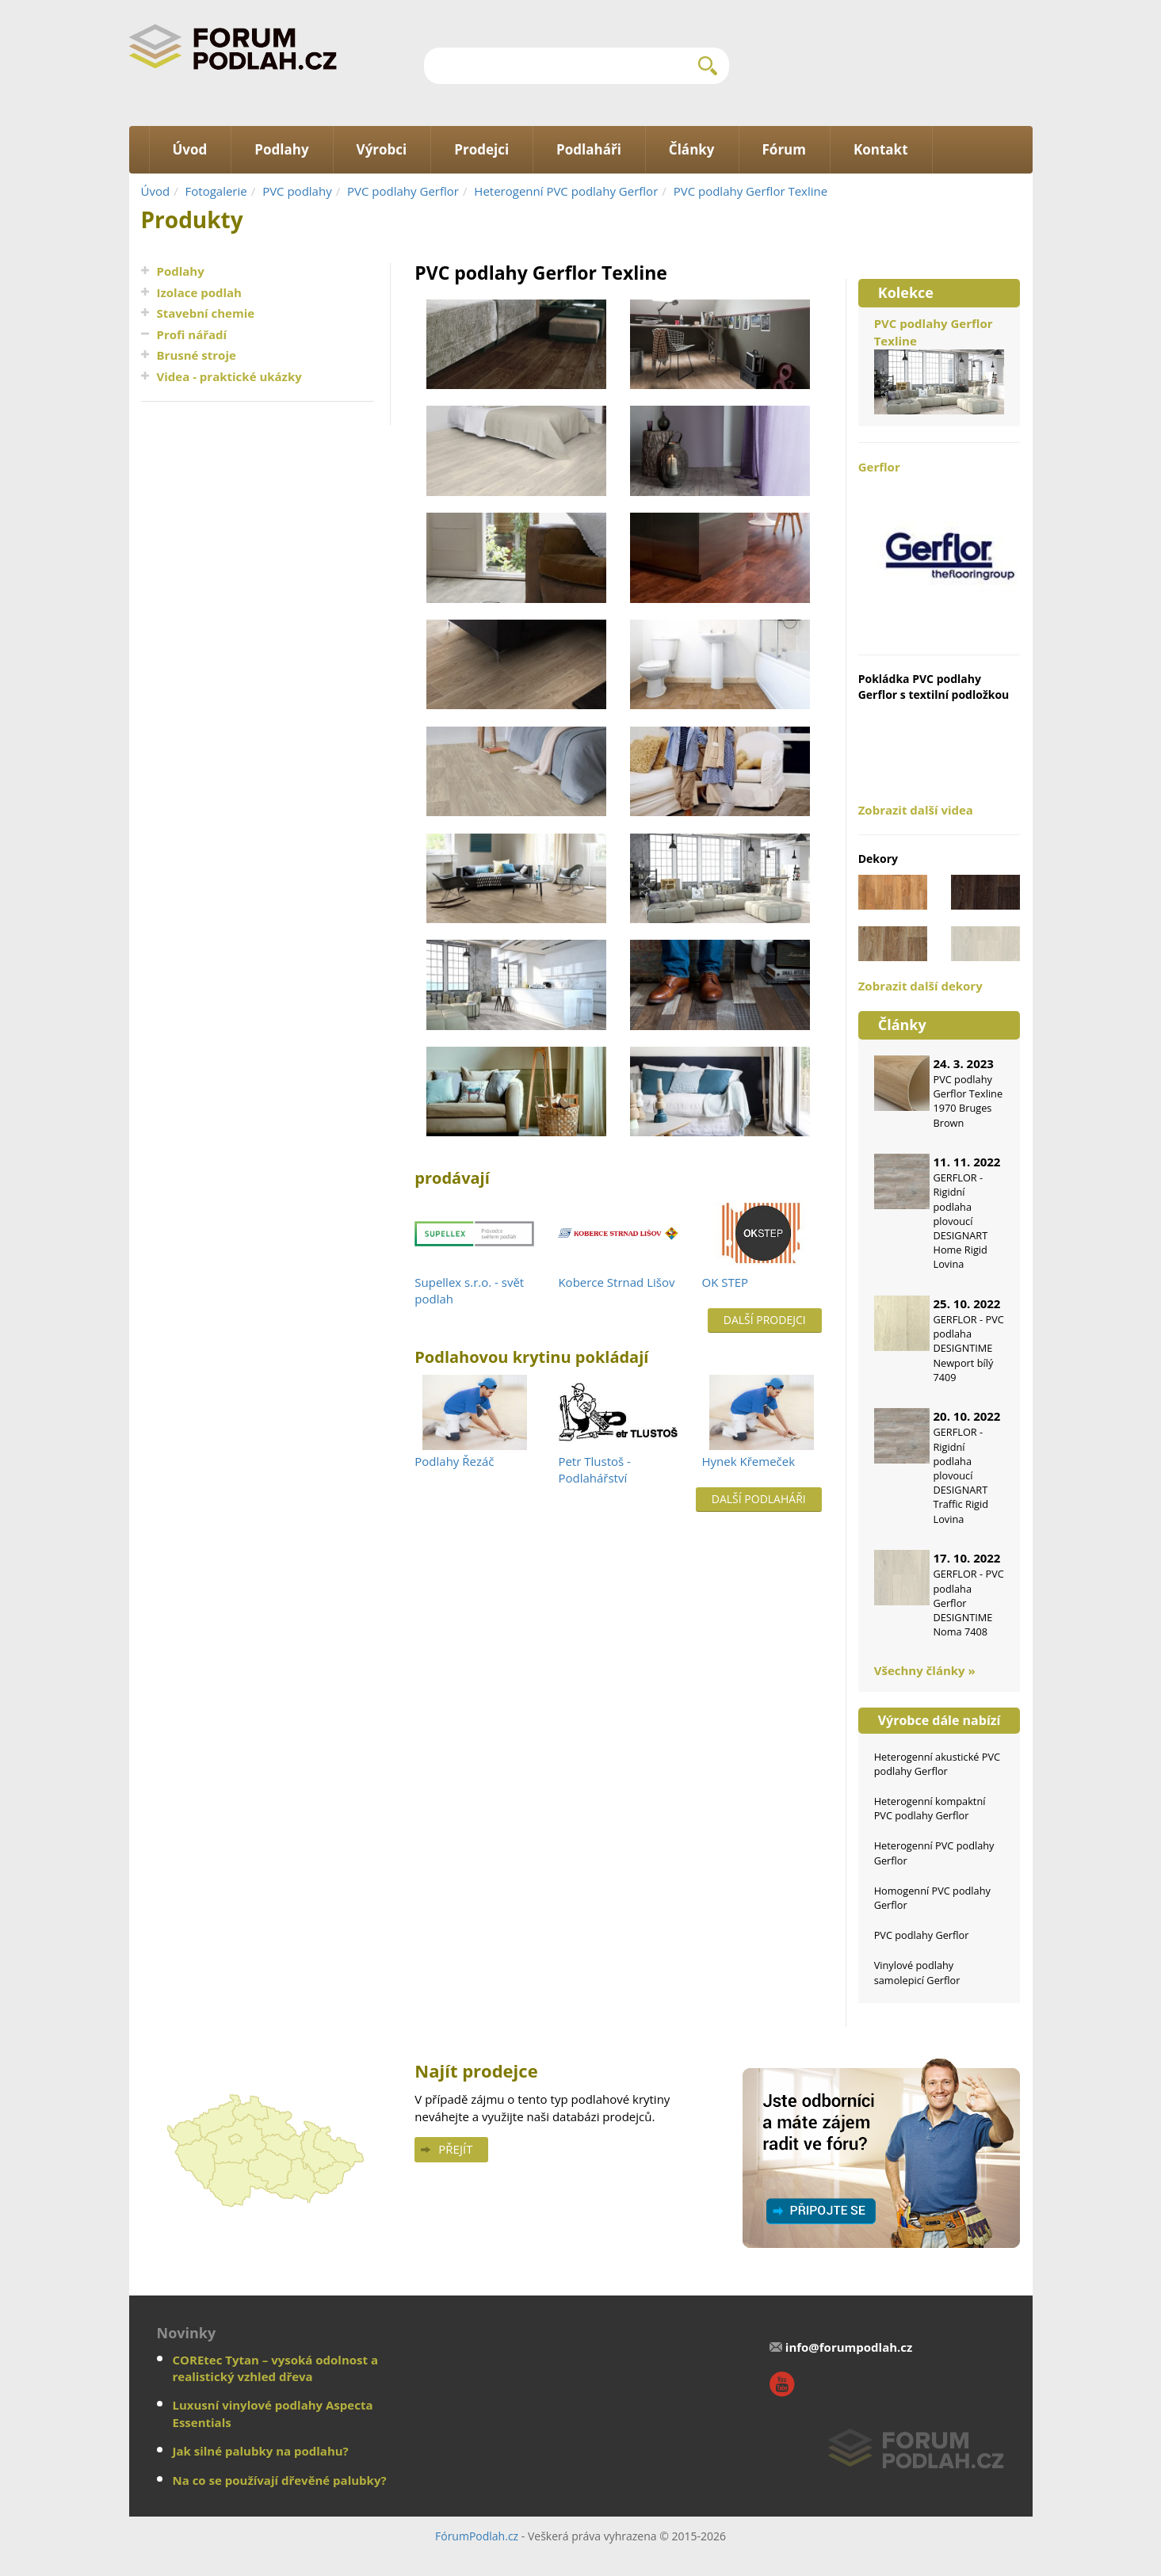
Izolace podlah (199, 292)
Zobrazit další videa (915, 810)
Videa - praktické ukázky (229, 376)
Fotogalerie (216, 191)
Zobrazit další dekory (920, 986)
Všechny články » (925, 1670)
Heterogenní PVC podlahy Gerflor (566, 191)
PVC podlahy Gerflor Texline (751, 191)
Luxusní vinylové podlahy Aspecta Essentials (273, 2413)
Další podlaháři (759, 1498)
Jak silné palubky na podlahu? (261, 2451)
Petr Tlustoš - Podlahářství (594, 1469)
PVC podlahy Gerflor (403, 191)
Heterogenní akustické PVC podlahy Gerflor (937, 1764)
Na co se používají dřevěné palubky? (280, 2480)
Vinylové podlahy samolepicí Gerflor (917, 1972)
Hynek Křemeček (749, 1461)
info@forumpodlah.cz (849, 2347)
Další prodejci (765, 1319)
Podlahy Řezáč (454, 1461)
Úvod (155, 191)
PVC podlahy (297, 191)
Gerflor (939, 548)
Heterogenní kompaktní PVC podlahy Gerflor (930, 1808)
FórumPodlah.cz (476, 2536)
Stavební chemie (206, 313)
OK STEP (725, 1282)
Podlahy (180, 271)
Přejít (455, 2149)
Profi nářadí (192, 334)
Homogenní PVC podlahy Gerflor (932, 1897)
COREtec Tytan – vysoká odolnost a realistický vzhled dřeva (276, 2368)
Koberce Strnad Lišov (616, 1282)
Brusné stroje (196, 355)
